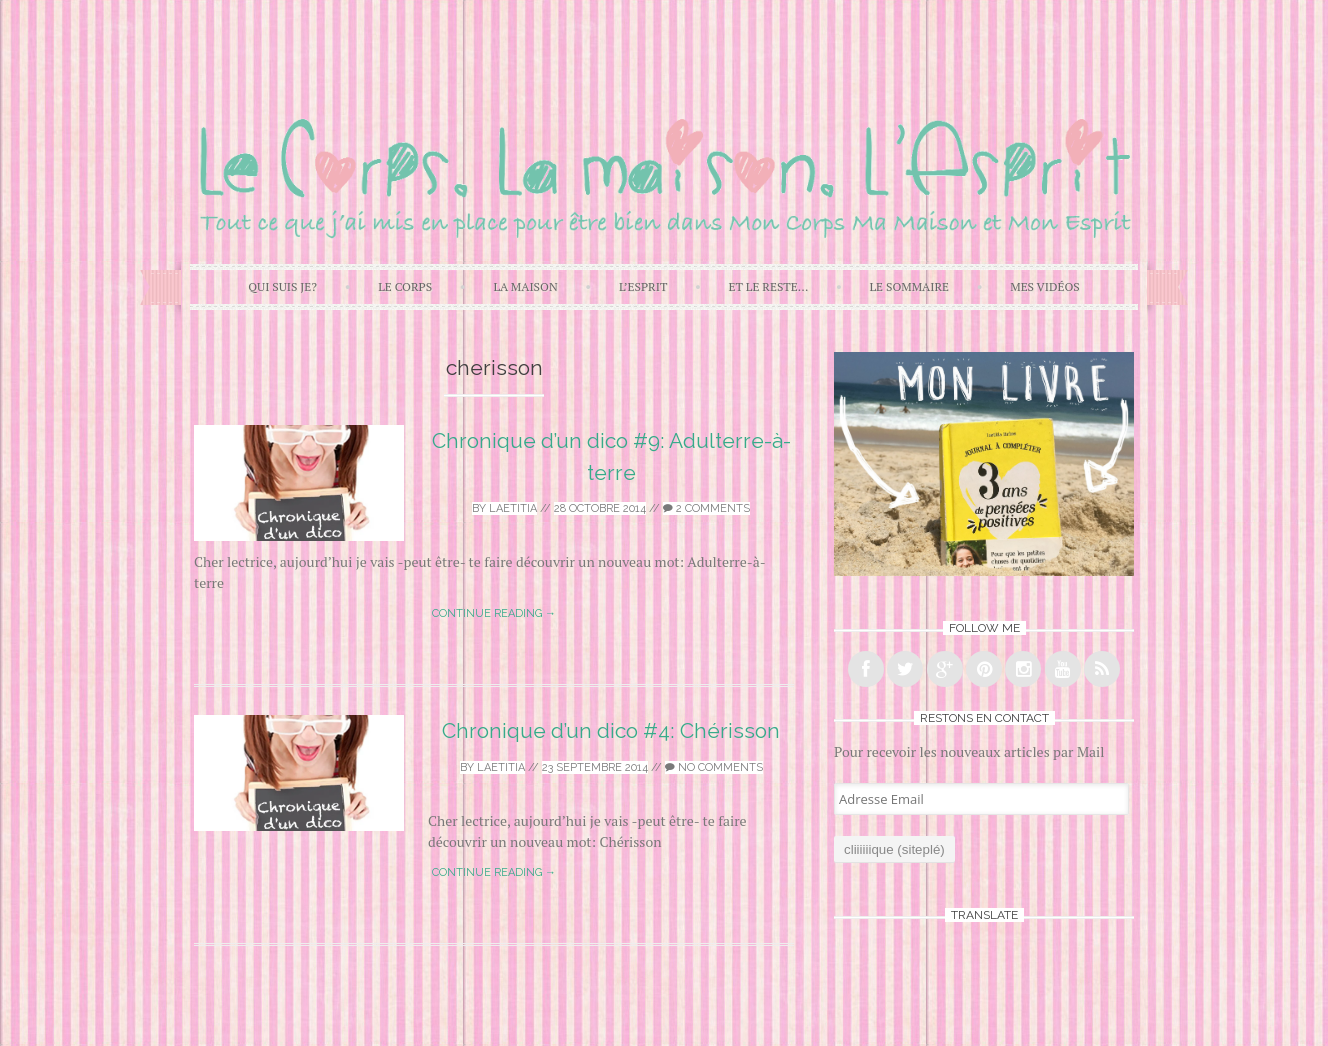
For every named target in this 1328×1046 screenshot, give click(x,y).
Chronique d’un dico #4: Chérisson (611, 730)
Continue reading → (494, 613)
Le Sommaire (910, 286)
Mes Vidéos (1045, 286)
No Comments (714, 767)
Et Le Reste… (769, 286)
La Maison (525, 286)
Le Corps (405, 286)
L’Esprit (643, 286)
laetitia (513, 508)
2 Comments (706, 508)
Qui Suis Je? (282, 286)
